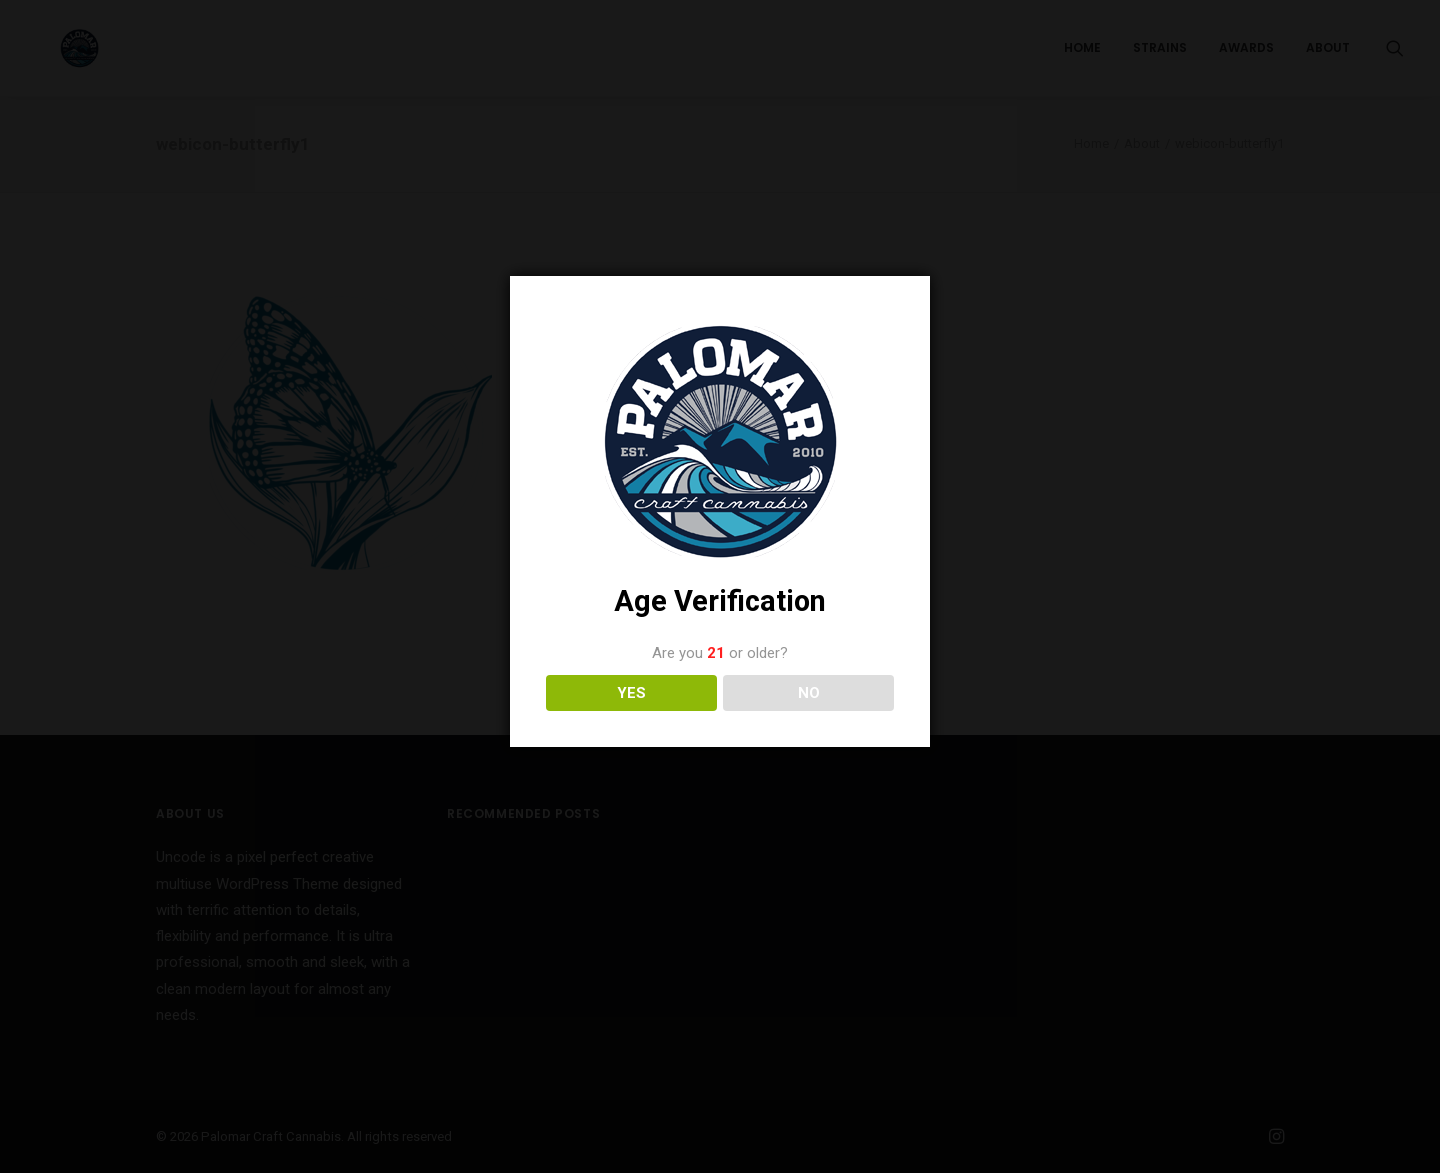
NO (809, 693)
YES (631, 693)
